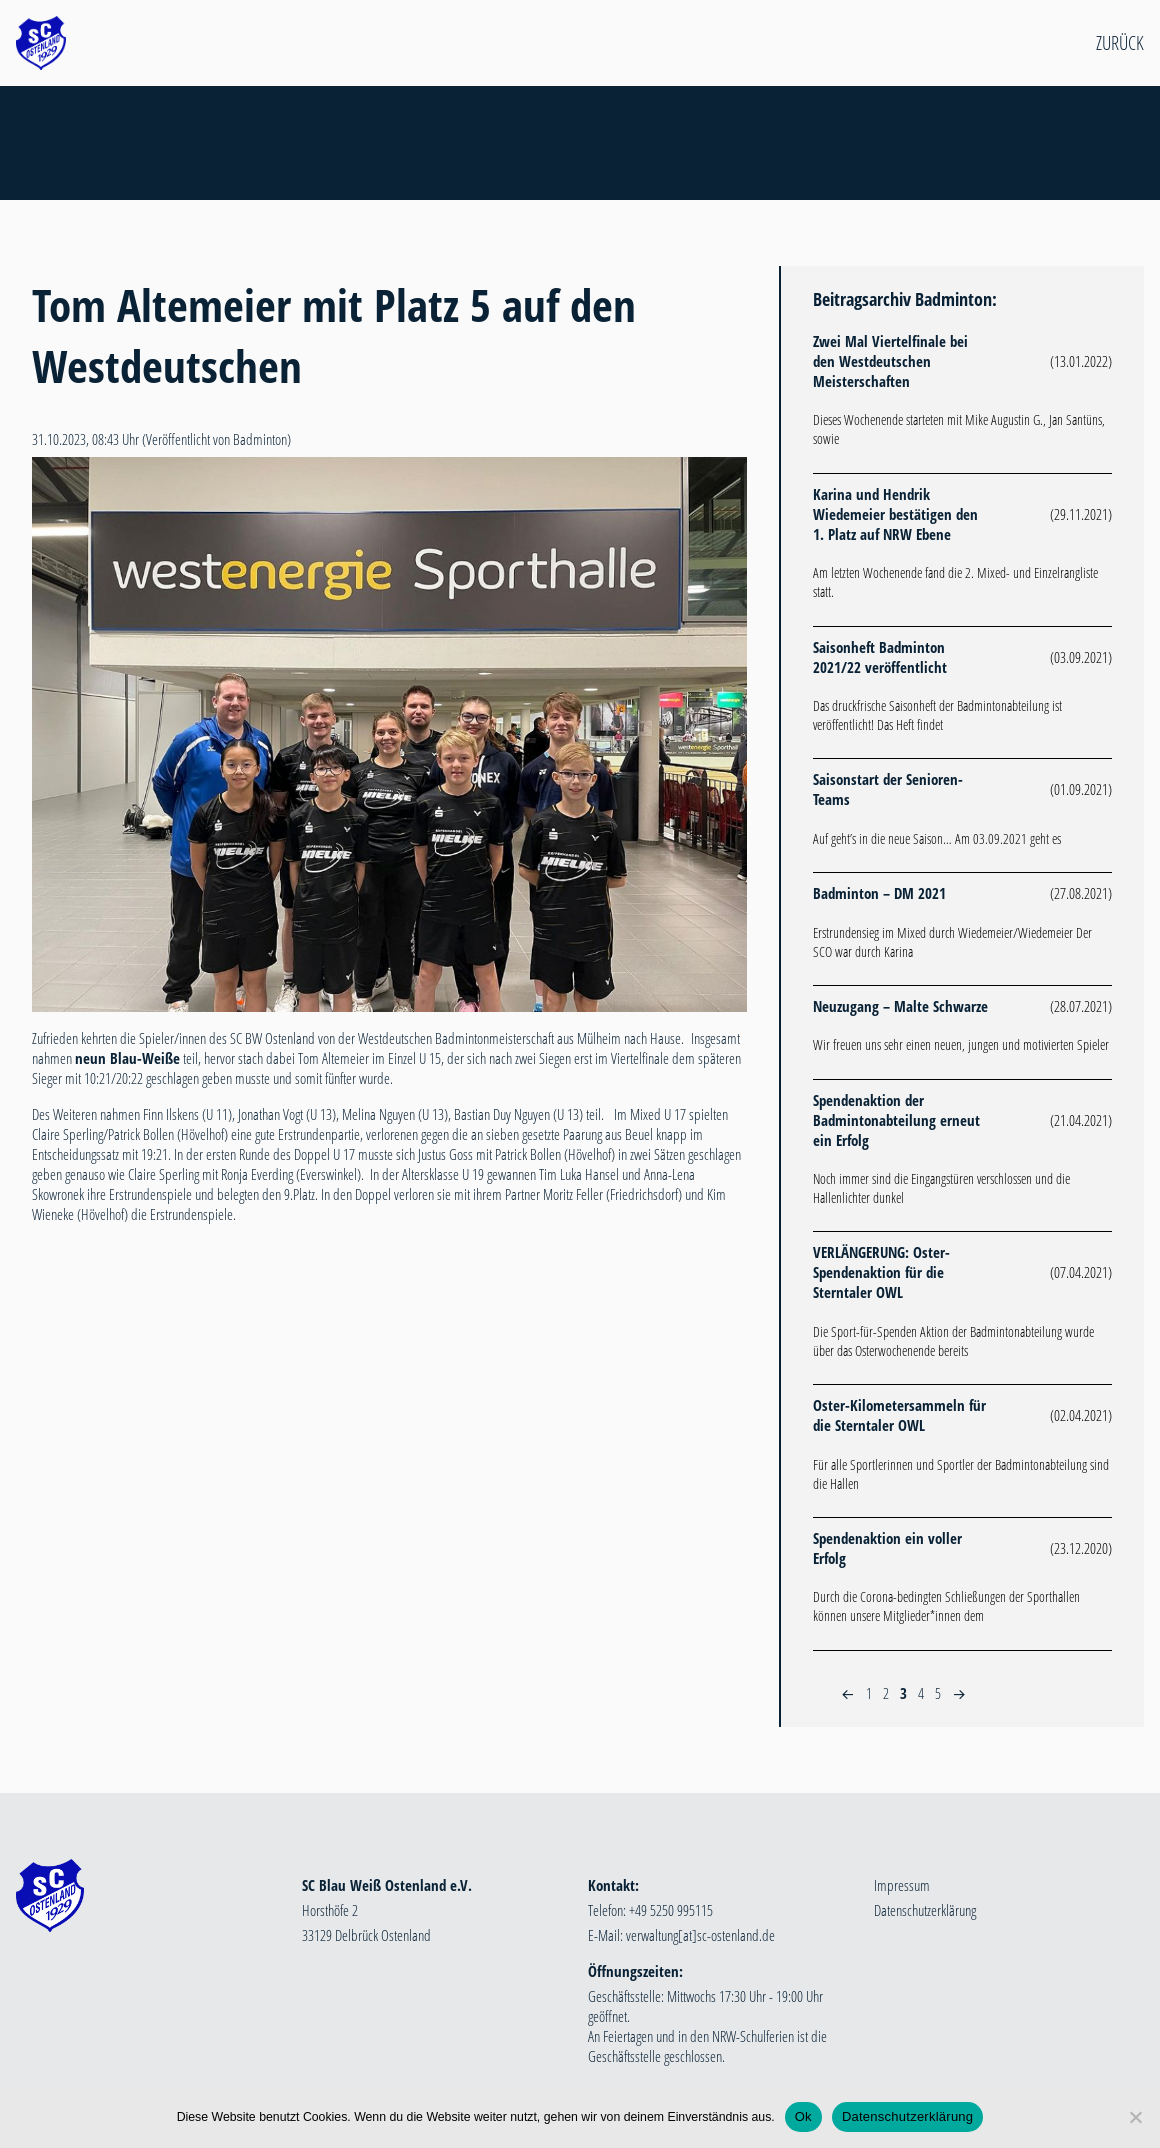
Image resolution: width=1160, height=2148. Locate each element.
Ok (803, 2116)
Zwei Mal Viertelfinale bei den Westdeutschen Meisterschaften (890, 361)
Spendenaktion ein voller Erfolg (887, 1548)
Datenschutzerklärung (925, 1910)
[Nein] (1135, 2117)
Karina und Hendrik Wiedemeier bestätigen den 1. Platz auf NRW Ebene (895, 514)
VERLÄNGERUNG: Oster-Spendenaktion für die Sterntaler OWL (881, 1272)
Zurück (1120, 43)
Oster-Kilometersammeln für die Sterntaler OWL (899, 1415)
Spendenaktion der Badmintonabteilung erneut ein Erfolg (896, 1120)
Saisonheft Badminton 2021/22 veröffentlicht (880, 657)
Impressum (902, 1885)
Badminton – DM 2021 (879, 893)
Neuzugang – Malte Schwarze (900, 1006)
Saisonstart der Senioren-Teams (888, 789)
